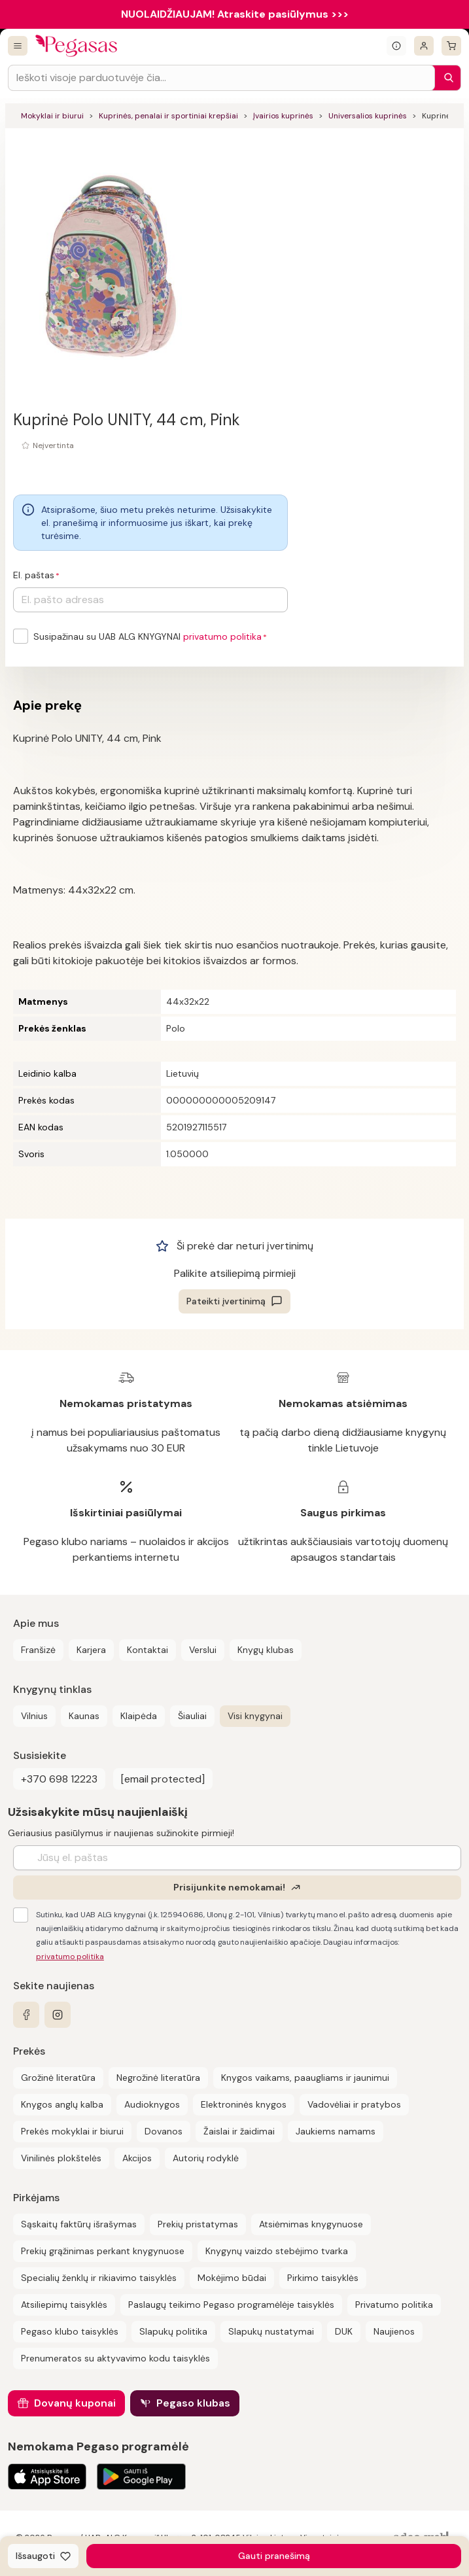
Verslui (203, 1650)
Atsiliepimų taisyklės (64, 2304)
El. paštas (33, 575)
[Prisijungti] (424, 46)
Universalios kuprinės (367, 116)
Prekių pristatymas (198, 2224)
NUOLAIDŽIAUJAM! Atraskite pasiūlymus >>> (235, 14)
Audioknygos (152, 2104)
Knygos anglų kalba (62, 2104)
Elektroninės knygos (244, 2104)
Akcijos (137, 2158)
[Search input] (221, 78)
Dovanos (163, 2131)
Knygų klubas (265, 1650)
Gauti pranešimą (274, 2556)
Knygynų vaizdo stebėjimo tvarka (276, 2251)
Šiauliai (192, 1716)
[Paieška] (445, 78)
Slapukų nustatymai (271, 2331)
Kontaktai (147, 1650)
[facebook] (26, 2015)
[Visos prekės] (17, 46)
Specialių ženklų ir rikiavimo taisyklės (99, 2278)
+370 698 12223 (59, 1779)
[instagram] (57, 2015)
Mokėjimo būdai (232, 2278)
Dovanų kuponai (75, 2403)
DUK (344, 2331)
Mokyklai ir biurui (52, 116)
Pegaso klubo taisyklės (69, 2331)
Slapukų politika (173, 2331)
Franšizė (38, 1650)
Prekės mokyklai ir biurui (72, 2131)
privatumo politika (222, 636)
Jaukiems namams (335, 2131)
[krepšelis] (451, 46)
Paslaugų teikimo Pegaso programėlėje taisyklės (231, 2304)
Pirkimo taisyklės (322, 2278)
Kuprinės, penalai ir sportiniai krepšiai (168, 116)
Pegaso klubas (193, 2403)
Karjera (91, 1650)
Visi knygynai (255, 1716)
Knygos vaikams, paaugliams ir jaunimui (305, 2077)
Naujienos (394, 2331)
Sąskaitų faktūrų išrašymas (79, 2224)
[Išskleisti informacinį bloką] (396, 46)
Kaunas (84, 1716)
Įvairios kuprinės (283, 116)
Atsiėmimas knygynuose (311, 2224)
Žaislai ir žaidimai (239, 2131)
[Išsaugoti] (43, 2556)
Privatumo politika (394, 2304)
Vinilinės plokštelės (61, 2158)
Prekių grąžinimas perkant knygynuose (102, 2251)
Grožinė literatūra (58, 2077)
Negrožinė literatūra (158, 2077)
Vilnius (34, 1716)
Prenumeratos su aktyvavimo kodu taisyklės (115, 2358)
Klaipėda (138, 1716)
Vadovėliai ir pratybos (354, 2104)
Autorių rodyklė (206, 2158)
